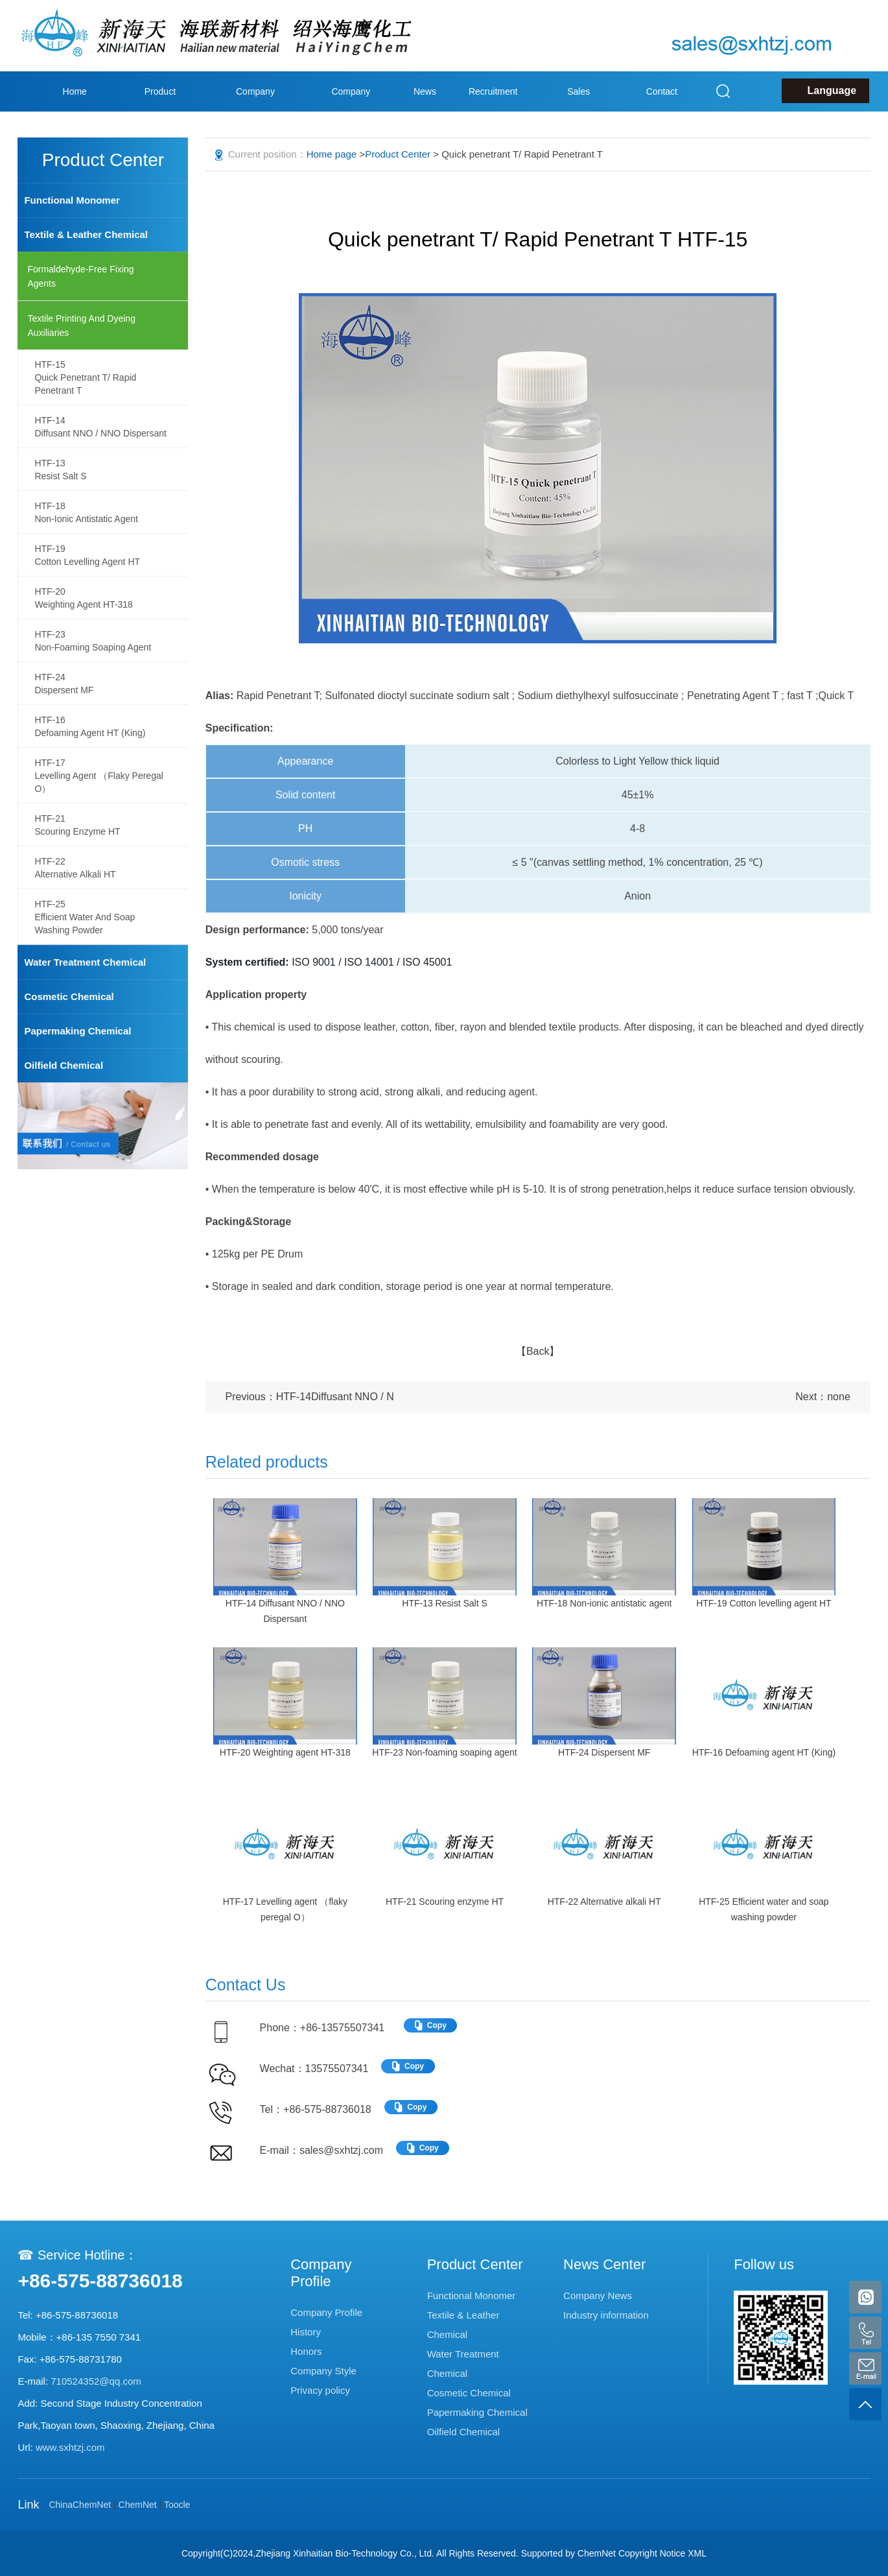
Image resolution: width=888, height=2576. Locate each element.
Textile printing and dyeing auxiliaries (81, 325)
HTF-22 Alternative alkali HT (604, 1901)
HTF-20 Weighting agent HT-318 (285, 1752)
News (425, 91)
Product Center (160, 111)
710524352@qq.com (96, 2381)
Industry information (606, 2314)
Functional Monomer (72, 200)
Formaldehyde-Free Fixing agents (80, 276)
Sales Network (578, 111)
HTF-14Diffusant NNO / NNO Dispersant (100, 426)
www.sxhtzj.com (70, 2447)
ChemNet (138, 2504)
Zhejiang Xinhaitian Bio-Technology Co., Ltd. (344, 2553)
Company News (597, 2295)
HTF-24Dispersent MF (63, 683)
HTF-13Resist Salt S (60, 469)
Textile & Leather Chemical (86, 234)
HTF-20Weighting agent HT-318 (83, 598)
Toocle (177, 2504)
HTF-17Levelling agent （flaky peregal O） (98, 775)
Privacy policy (320, 2390)
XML (697, 2553)
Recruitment (493, 91)
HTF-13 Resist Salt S (444, 1603)
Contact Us (661, 111)
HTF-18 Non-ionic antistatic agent (604, 1603)
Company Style (350, 111)
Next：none (822, 1396)
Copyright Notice (652, 2553)
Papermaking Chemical (77, 1030)
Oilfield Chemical (63, 1065)
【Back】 (538, 1351)
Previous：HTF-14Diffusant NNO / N (310, 1396)
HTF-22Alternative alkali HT (74, 867)
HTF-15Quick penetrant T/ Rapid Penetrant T (85, 377)
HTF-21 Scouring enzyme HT (445, 1901)
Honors (305, 2351)
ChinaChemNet (80, 2504)
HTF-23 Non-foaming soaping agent (444, 1752)
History (305, 2331)
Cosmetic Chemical (68, 996)
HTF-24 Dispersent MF (604, 1752)
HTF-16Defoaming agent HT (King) (89, 726)
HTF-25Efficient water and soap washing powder (84, 917)
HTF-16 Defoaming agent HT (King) (764, 1752)
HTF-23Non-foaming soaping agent (92, 640)
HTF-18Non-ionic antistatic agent (86, 512)
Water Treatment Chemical (85, 962)
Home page (75, 111)
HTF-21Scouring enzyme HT (77, 825)
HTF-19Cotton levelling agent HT (87, 555)
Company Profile (255, 111)
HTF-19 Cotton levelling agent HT (764, 1603)
